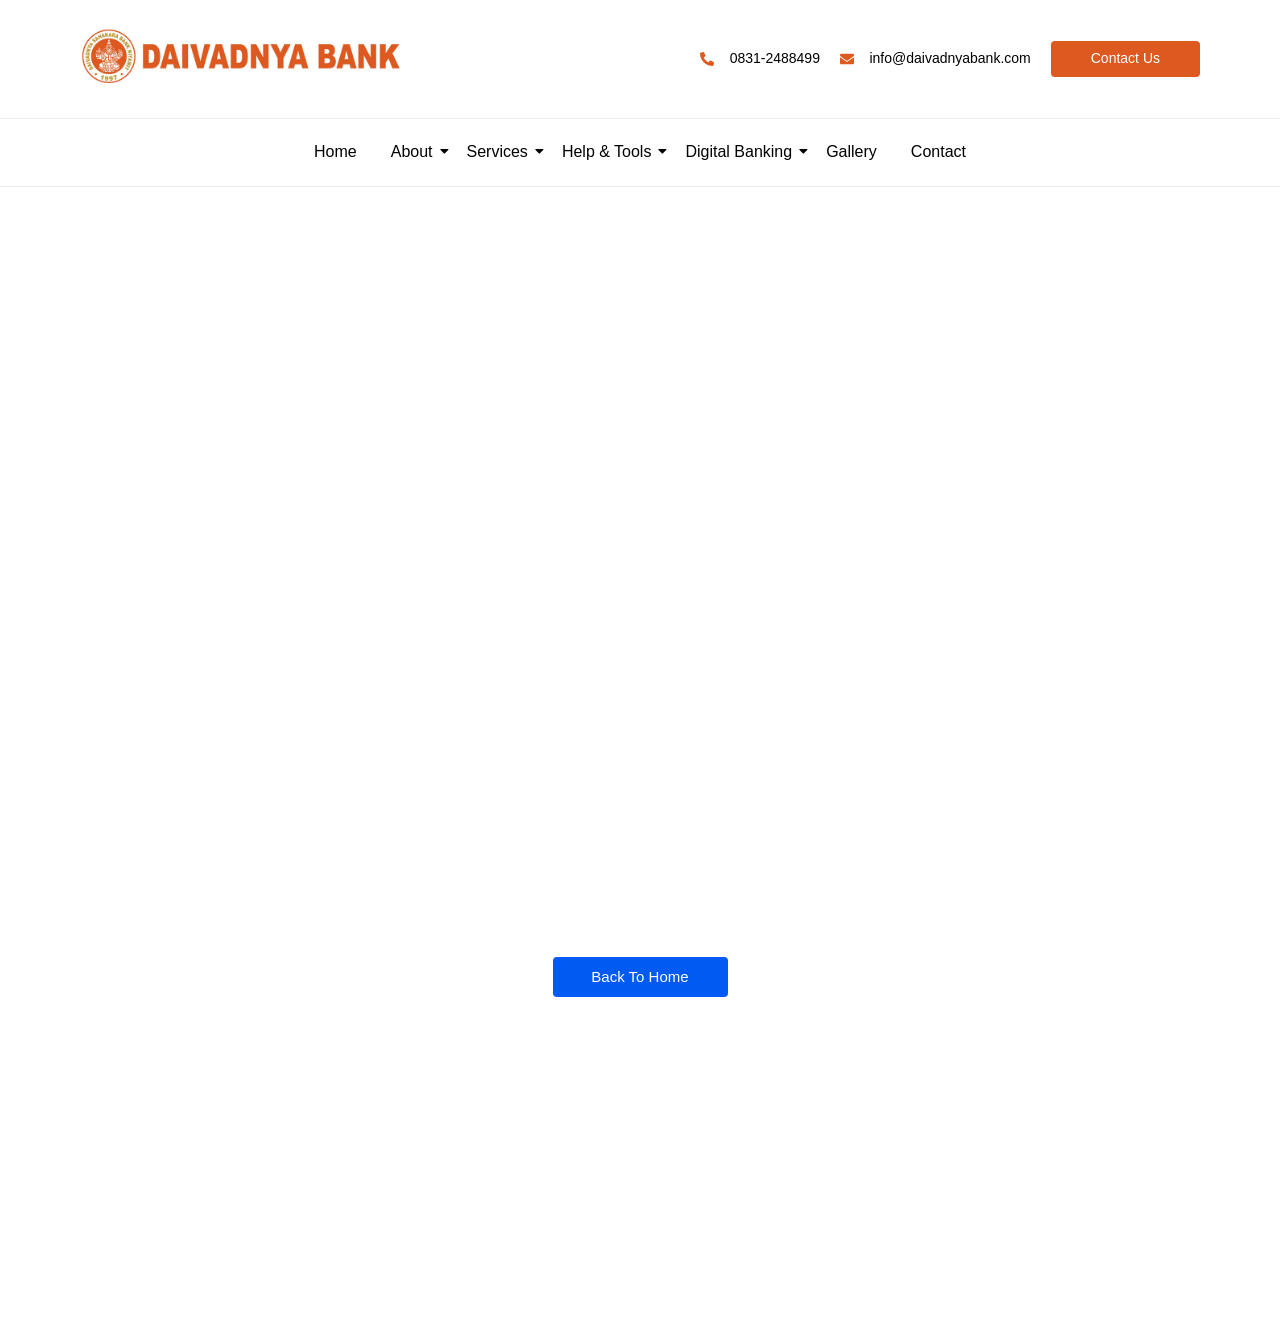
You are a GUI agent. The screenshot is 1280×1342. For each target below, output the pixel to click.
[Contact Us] (1125, 59)
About (415, 151)
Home (335, 151)
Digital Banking (742, 151)
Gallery (851, 151)
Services (501, 151)
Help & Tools (610, 151)
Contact (938, 151)
